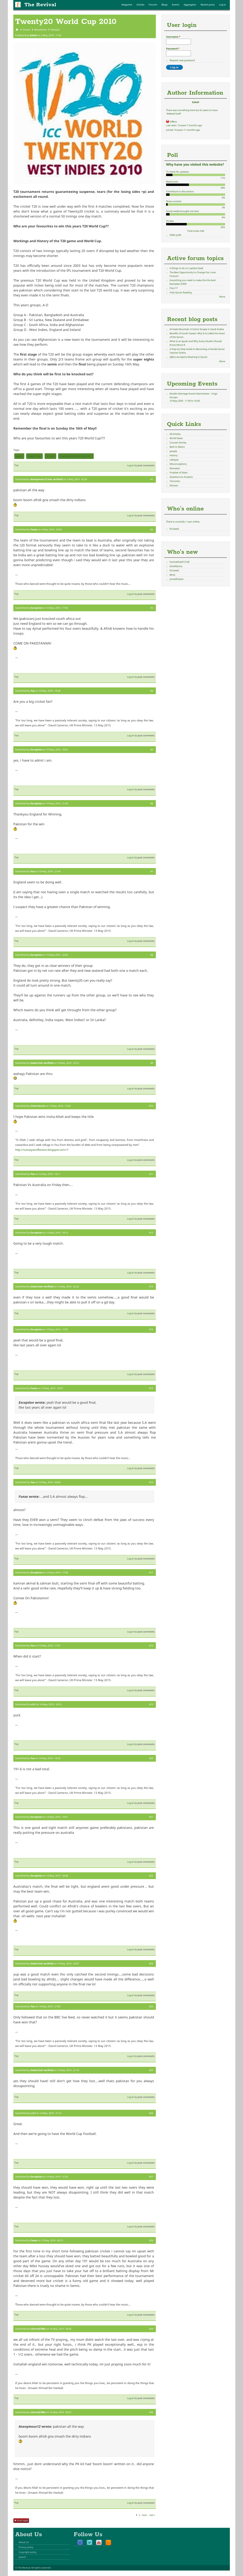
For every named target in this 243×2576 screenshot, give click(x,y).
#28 (151, 2240)
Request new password (182, 60)
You (33, 690)
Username (173, 36)
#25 (151, 2070)
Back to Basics (177, 446)
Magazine (127, 4)
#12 (151, 1232)
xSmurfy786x (38, 2328)
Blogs (165, 4)
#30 (151, 2412)
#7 (151, 871)
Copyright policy (28, 2552)
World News (176, 438)
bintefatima (176, 566)
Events (175, 4)
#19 (151, 1704)
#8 (151, 954)
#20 (151, 1758)
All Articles (175, 434)
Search (22, 2557)
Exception (36, 607)
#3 (151, 607)
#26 (151, 2113)
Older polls (175, 235)
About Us (24, 2542)
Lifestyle (174, 459)
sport (19, 456)
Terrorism (175, 481)
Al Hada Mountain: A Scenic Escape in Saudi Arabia (197, 329)
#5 (151, 749)
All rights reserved (41, 2567)
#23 (151, 1963)
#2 (151, 529)
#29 (151, 2328)
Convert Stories (178, 442)
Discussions (40, 29)
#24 (151, 2006)
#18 (151, 1645)
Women (174, 485)
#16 (151, 1482)
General (55, 29)
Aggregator (190, 4)
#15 (151, 1388)
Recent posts (208, 4)
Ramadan (175, 468)
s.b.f (33, 1704)
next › (145, 2515)
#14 (151, 1329)
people (173, 451)
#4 (151, 690)
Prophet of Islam (179, 472)
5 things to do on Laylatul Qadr (186, 268)
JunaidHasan (176, 579)
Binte (172, 574)
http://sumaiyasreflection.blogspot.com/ (41, 1149)
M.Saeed (174, 528)
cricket (50, 456)
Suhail (33, 35)
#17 (151, 1572)
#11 (151, 1174)
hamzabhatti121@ (179, 561)
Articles (140, 4)
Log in (222, 4)
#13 (151, 1286)
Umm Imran (38, 1105)
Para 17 (174, 288)
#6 (151, 803)
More (222, 296)
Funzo (34, 529)
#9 (151, 1063)
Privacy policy (26, 2547)
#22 (151, 1875)
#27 (151, 2176)
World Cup (34, 456)
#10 (151, 1105)
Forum (26, 29)
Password (172, 48)
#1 (151, 479)
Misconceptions (178, 464)
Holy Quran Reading (181, 292)
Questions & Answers (181, 476)
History (174, 455)
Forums (153, 4)
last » (152, 2515)
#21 (151, 1816)
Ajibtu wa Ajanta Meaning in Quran (188, 357)
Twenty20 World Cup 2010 (76, 456)
